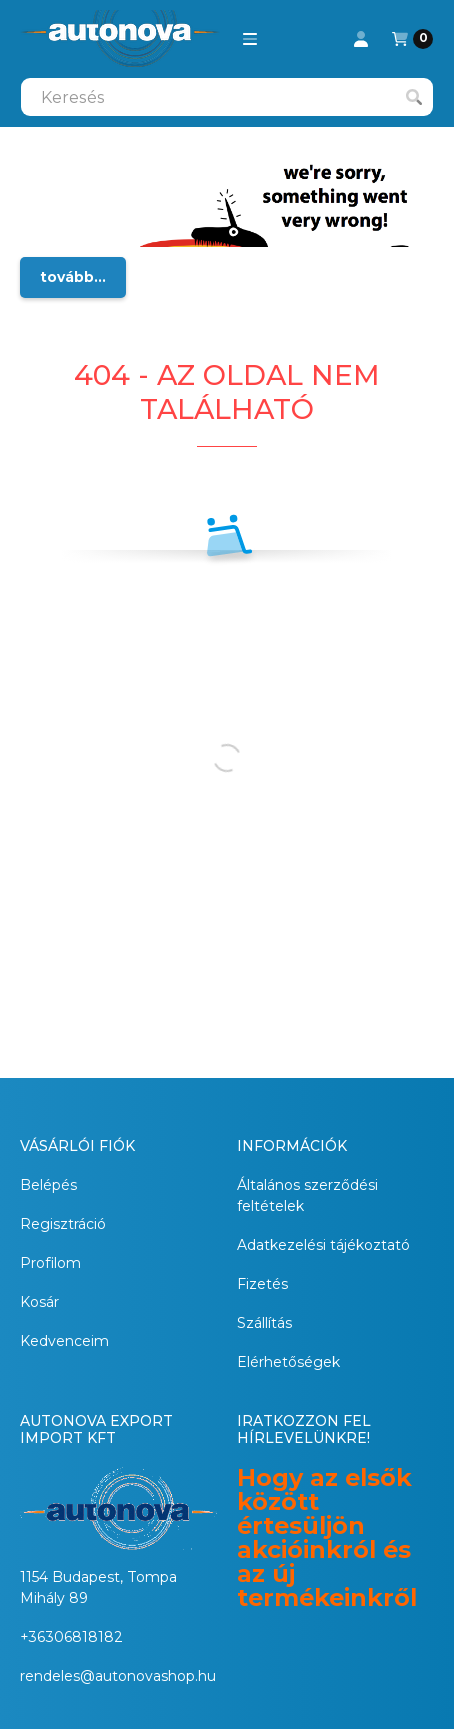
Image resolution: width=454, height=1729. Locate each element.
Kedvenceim (64, 1341)
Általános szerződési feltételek (307, 1195)
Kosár (39, 1302)
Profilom (50, 1263)
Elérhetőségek (288, 1362)
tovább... (73, 277)
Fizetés (262, 1284)
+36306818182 (71, 1637)
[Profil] (361, 39)
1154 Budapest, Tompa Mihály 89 (98, 1587)
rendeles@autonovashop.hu (118, 1676)
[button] (250, 39)
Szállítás (264, 1323)
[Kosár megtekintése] (412, 39)
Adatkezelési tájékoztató (323, 1245)
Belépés (48, 1185)
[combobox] (227, 97)
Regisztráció (63, 1224)
